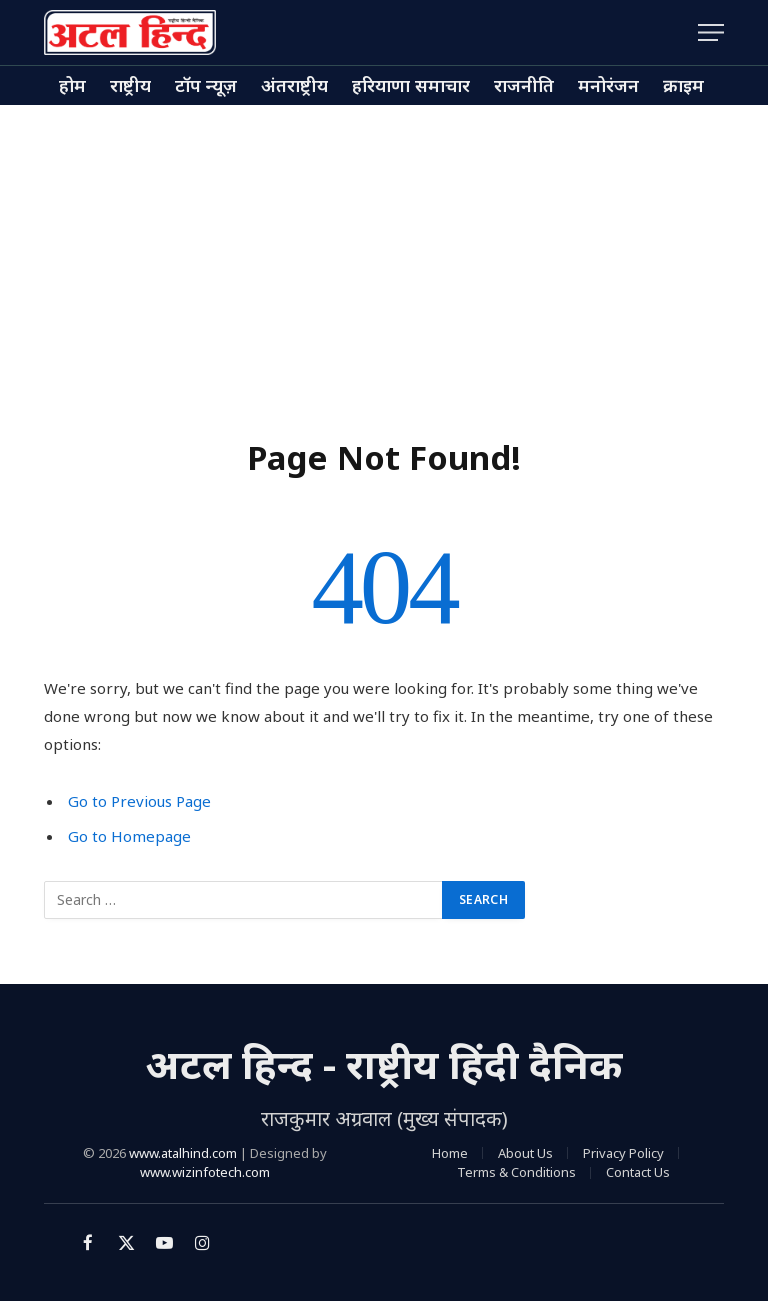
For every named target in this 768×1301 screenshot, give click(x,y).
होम (72, 85)
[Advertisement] (384, 255)
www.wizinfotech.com (205, 1172)
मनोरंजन (608, 85)
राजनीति (524, 85)
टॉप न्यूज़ (206, 85)
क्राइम (683, 85)
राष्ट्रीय (130, 85)
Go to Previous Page (139, 801)
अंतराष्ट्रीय (294, 85)
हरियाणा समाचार (411, 85)
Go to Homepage (129, 836)
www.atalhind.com (183, 1153)
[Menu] (711, 32)
